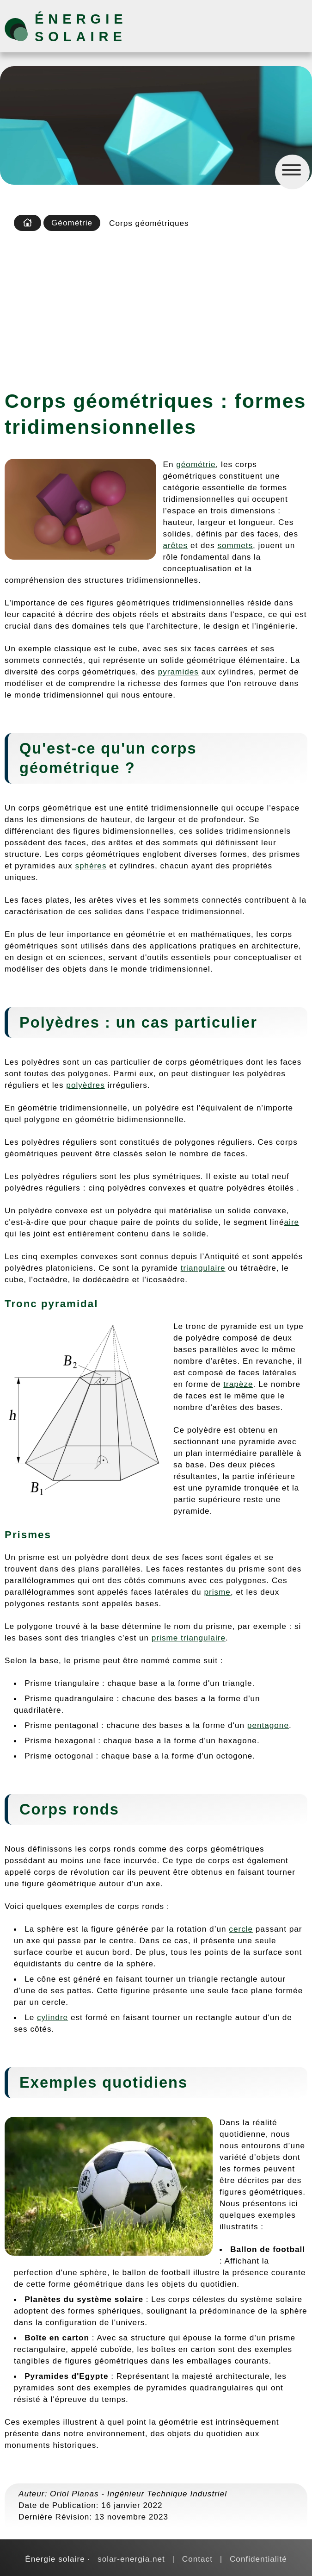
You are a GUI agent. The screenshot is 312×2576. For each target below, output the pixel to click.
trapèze (238, 1384)
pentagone (268, 1725)
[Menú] (292, 172)
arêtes (175, 545)
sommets (235, 545)
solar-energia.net (131, 2559)
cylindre (52, 2017)
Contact (197, 2559)
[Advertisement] (156, 307)
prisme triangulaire (189, 1637)
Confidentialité (258, 2559)
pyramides (178, 671)
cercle (241, 1929)
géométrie (195, 464)
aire (292, 1222)
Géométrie (71, 222)
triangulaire (203, 1267)
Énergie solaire (81, 28)
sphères (90, 865)
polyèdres (85, 1085)
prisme (217, 1592)
